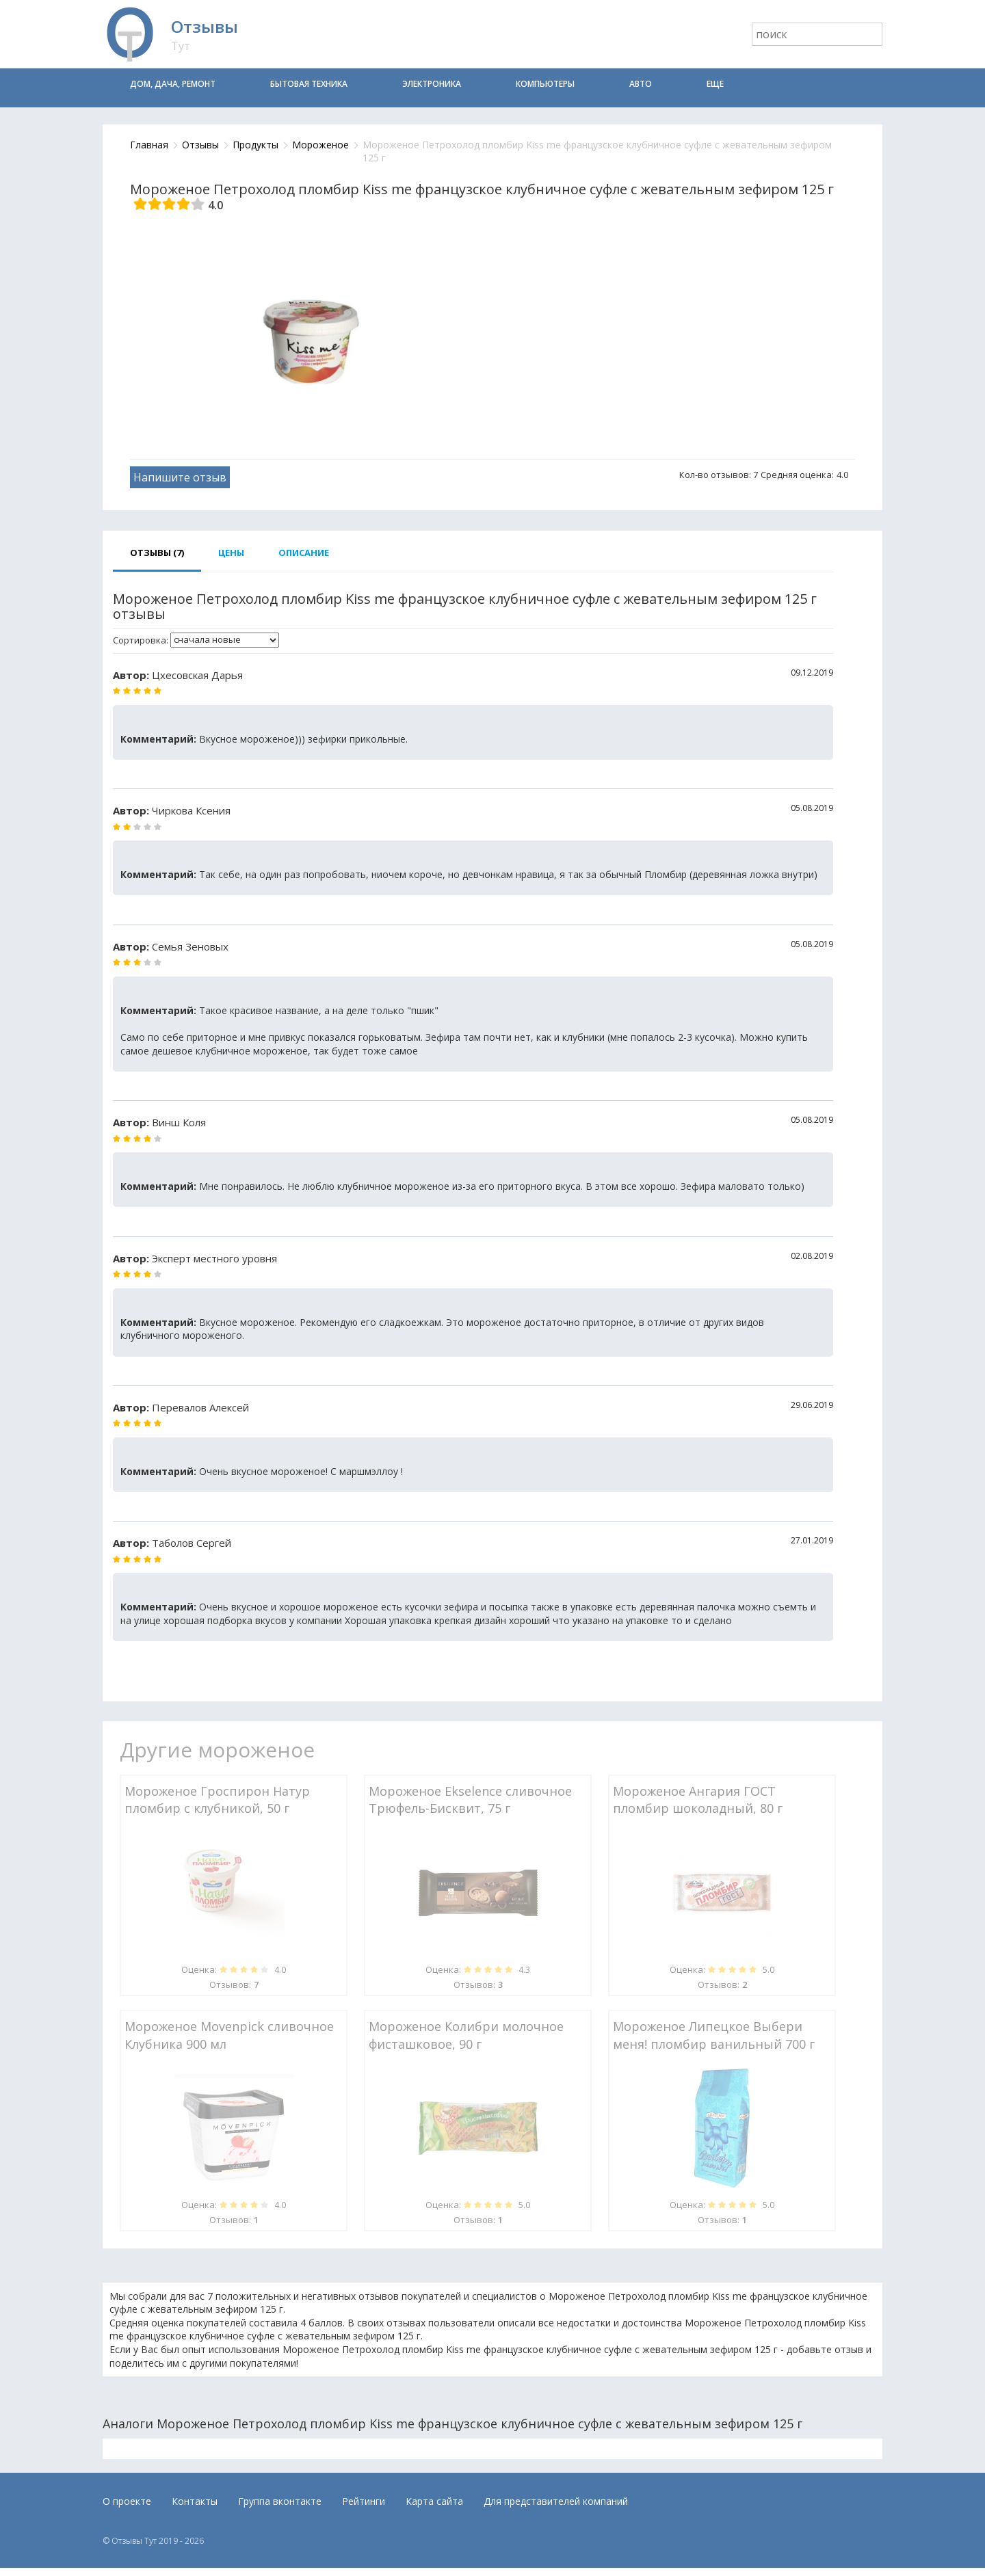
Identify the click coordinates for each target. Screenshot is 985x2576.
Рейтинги (363, 2501)
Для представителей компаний (556, 2501)
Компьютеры (545, 84)
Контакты (195, 2501)
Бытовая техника (308, 84)
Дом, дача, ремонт (172, 84)
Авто (640, 84)
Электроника (431, 84)
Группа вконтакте (279, 2501)
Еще (715, 84)
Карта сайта (434, 2501)
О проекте (127, 2501)
